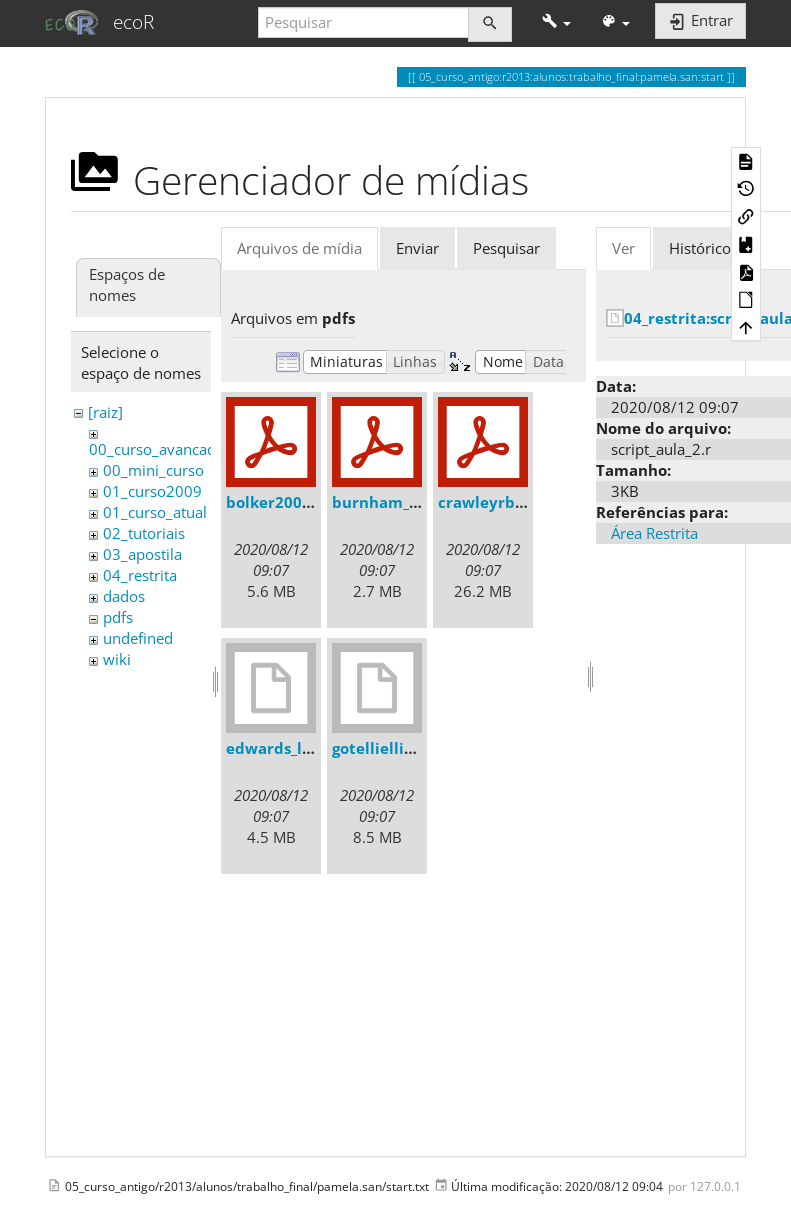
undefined (138, 638)
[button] (556, 22)
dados (124, 596)
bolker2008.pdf (283, 502)
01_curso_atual (155, 512)
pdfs (118, 617)
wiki (117, 659)
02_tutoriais (144, 533)
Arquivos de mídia (299, 248)
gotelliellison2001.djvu (418, 748)
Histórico (700, 248)
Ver (623, 248)
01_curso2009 (152, 491)
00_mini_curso (153, 470)
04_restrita (140, 575)
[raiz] (105, 412)
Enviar (417, 248)
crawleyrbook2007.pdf (523, 502)
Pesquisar (506, 248)
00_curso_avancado (157, 449)
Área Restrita (654, 533)
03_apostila (142, 554)
